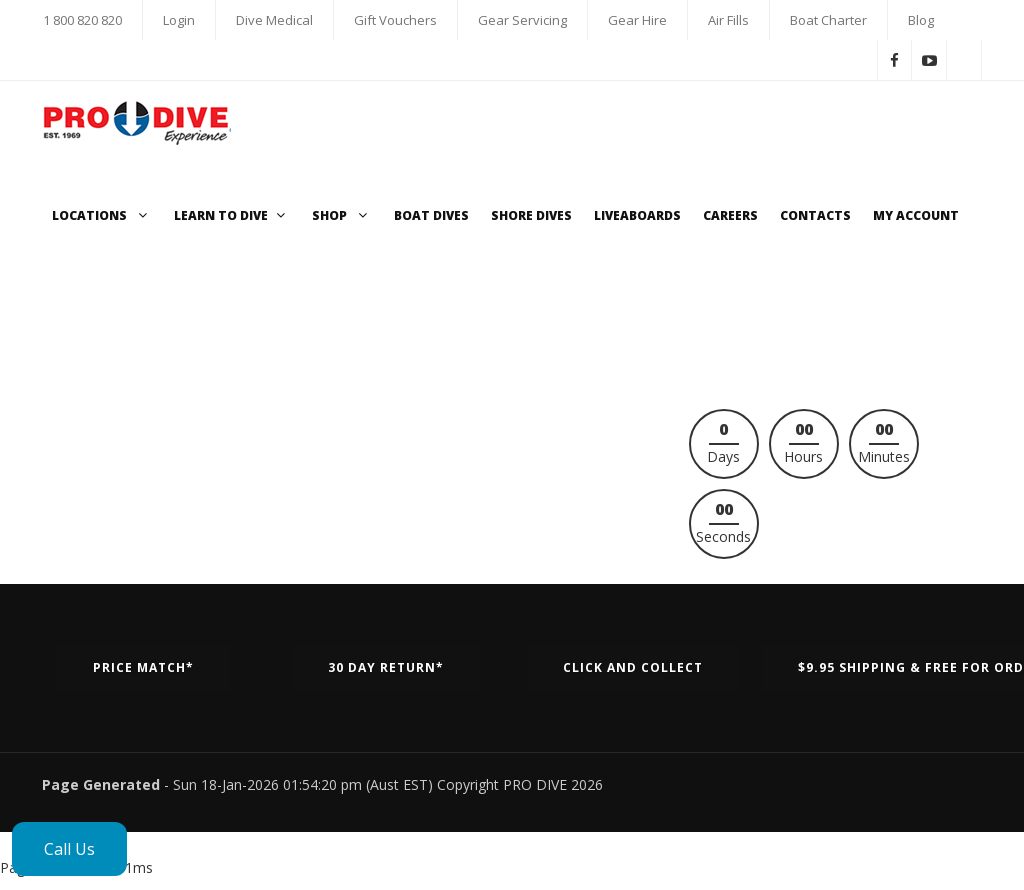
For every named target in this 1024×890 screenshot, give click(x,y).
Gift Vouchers (395, 20)
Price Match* (143, 667)
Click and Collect (633, 667)
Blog (921, 20)
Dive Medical (274, 20)
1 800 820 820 (82, 20)
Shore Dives (531, 215)
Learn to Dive (232, 215)
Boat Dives (431, 215)
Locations (102, 215)
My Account (916, 215)
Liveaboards (637, 215)
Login (179, 20)
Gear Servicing (522, 20)
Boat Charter (828, 20)
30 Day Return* (386, 667)
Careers (730, 215)
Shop (342, 215)
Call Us (69, 849)
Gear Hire (637, 20)
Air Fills (728, 20)
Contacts (815, 215)
